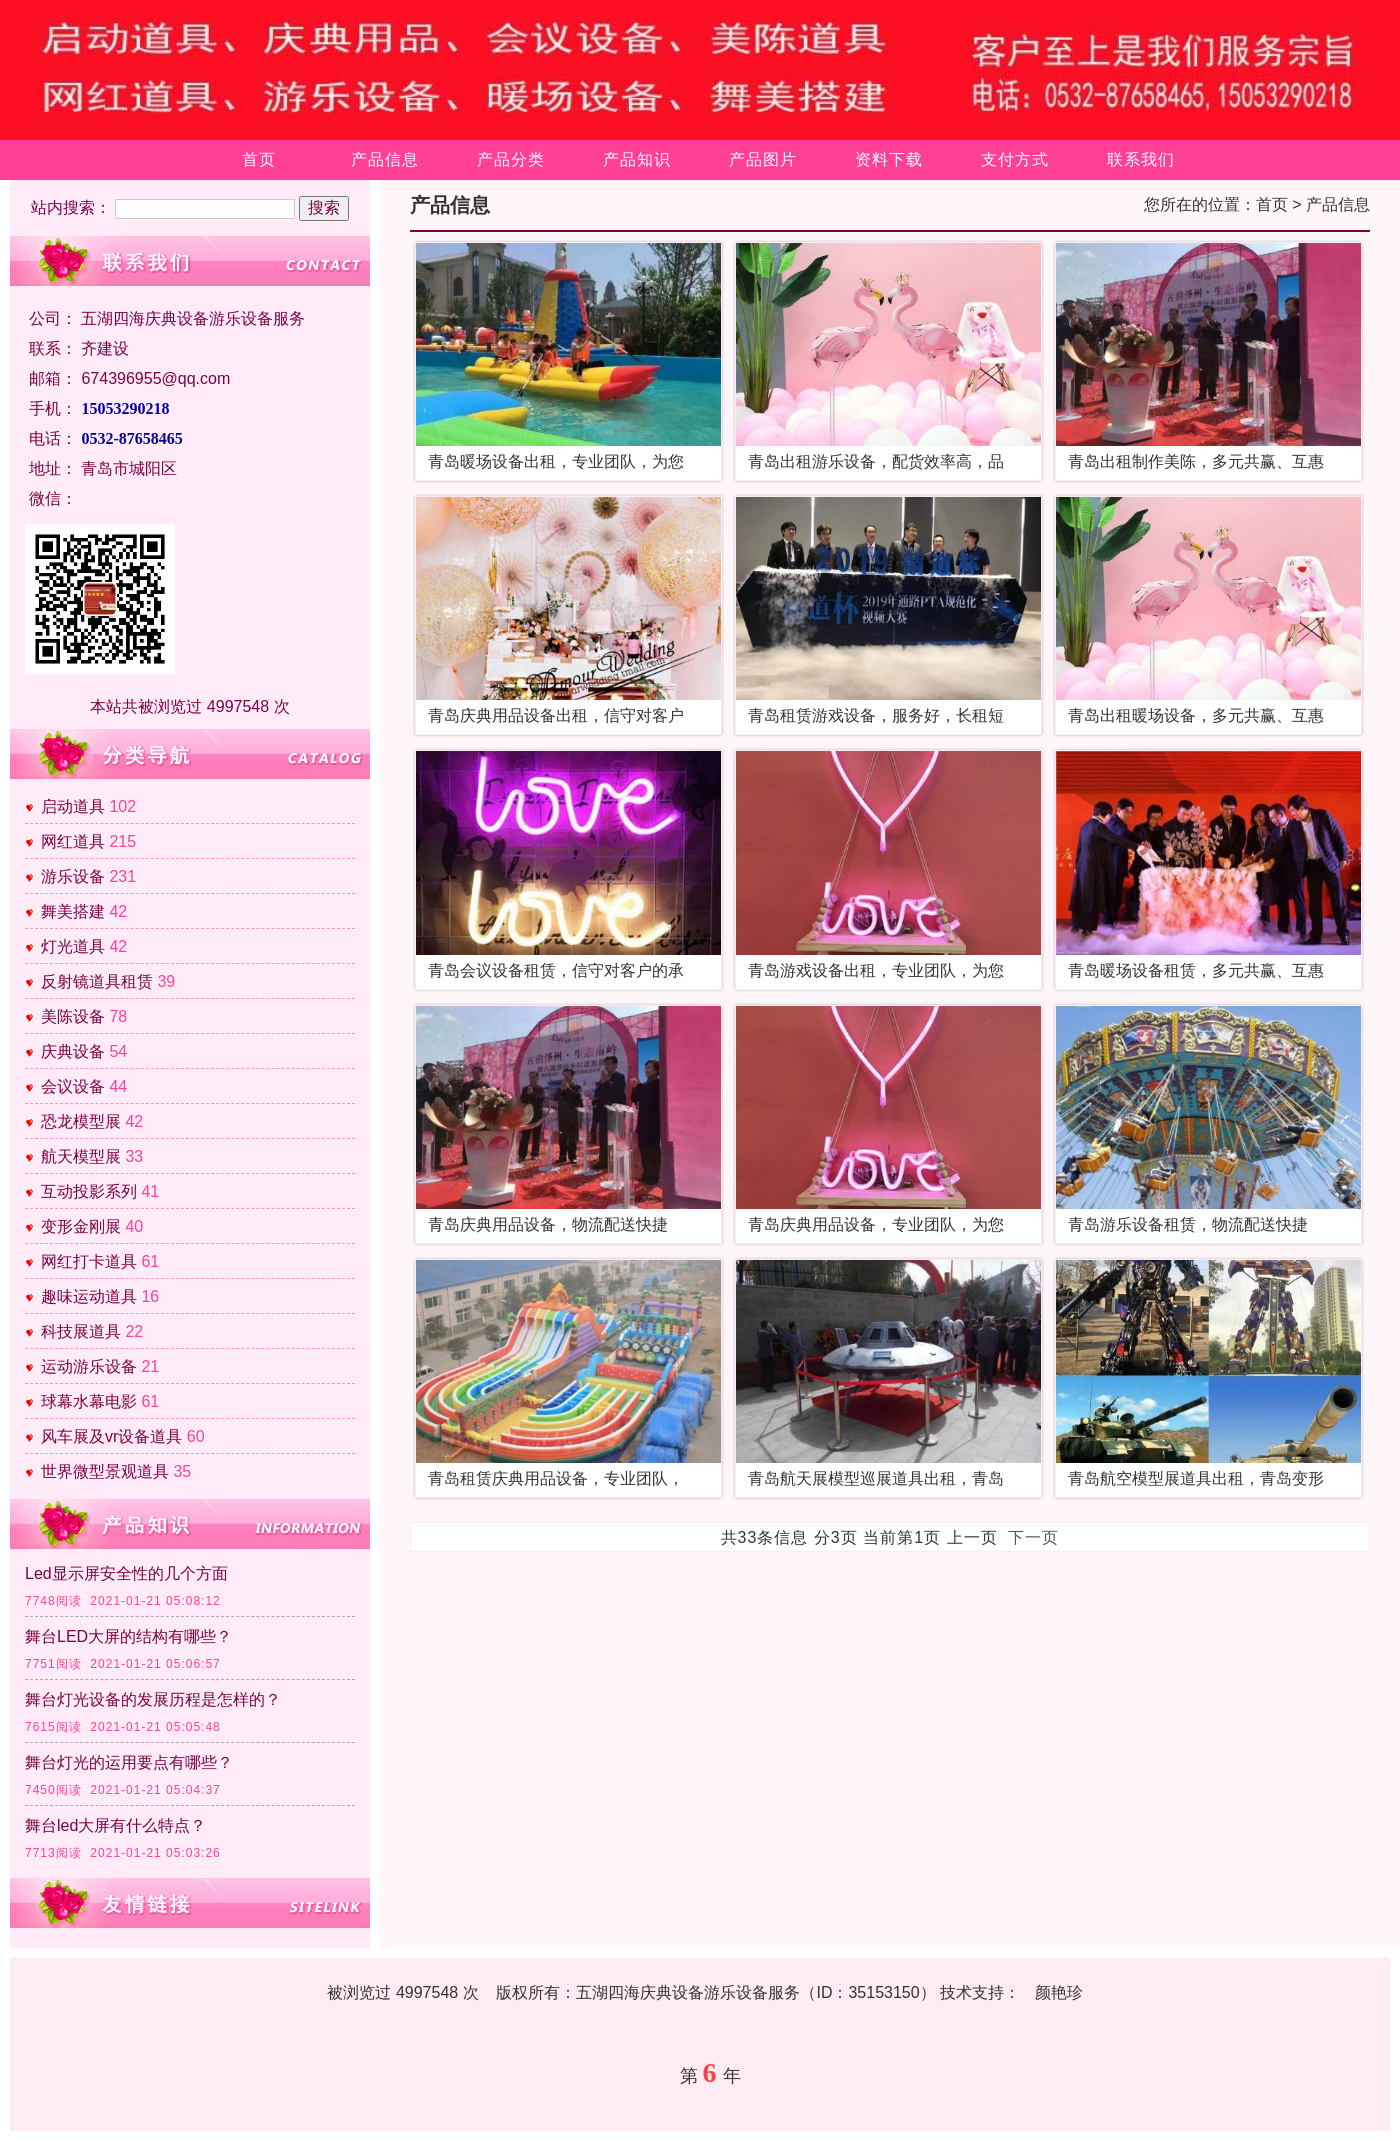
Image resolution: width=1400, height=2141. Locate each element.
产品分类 (511, 159)
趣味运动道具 (89, 1296)
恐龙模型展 (81, 1121)
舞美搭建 (73, 911)
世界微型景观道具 (105, 1471)
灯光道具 (73, 946)
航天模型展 (81, 1156)
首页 (259, 159)
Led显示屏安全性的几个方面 (126, 1573)
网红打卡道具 (89, 1261)
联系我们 (1141, 159)
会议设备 (73, 1086)
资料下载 (889, 159)
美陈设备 (73, 1016)
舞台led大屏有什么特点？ (115, 1825)
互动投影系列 (89, 1191)
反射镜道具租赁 (97, 981)
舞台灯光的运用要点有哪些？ (129, 1762)
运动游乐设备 (89, 1366)
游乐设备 (73, 876)
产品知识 (637, 159)
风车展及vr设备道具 (111, 1436)
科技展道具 (81, 1331)
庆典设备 (73, 1051)
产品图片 (763, 159)
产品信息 (385, 159)
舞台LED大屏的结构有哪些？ (128, 1636)
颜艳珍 (1059, 1992)
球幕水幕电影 (89, 1401)
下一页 (1033, 1537)
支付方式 (1015, 159)
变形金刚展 (81, 1226)
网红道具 (73, 841)
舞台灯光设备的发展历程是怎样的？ (153, 1699)
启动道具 (73, 806)
